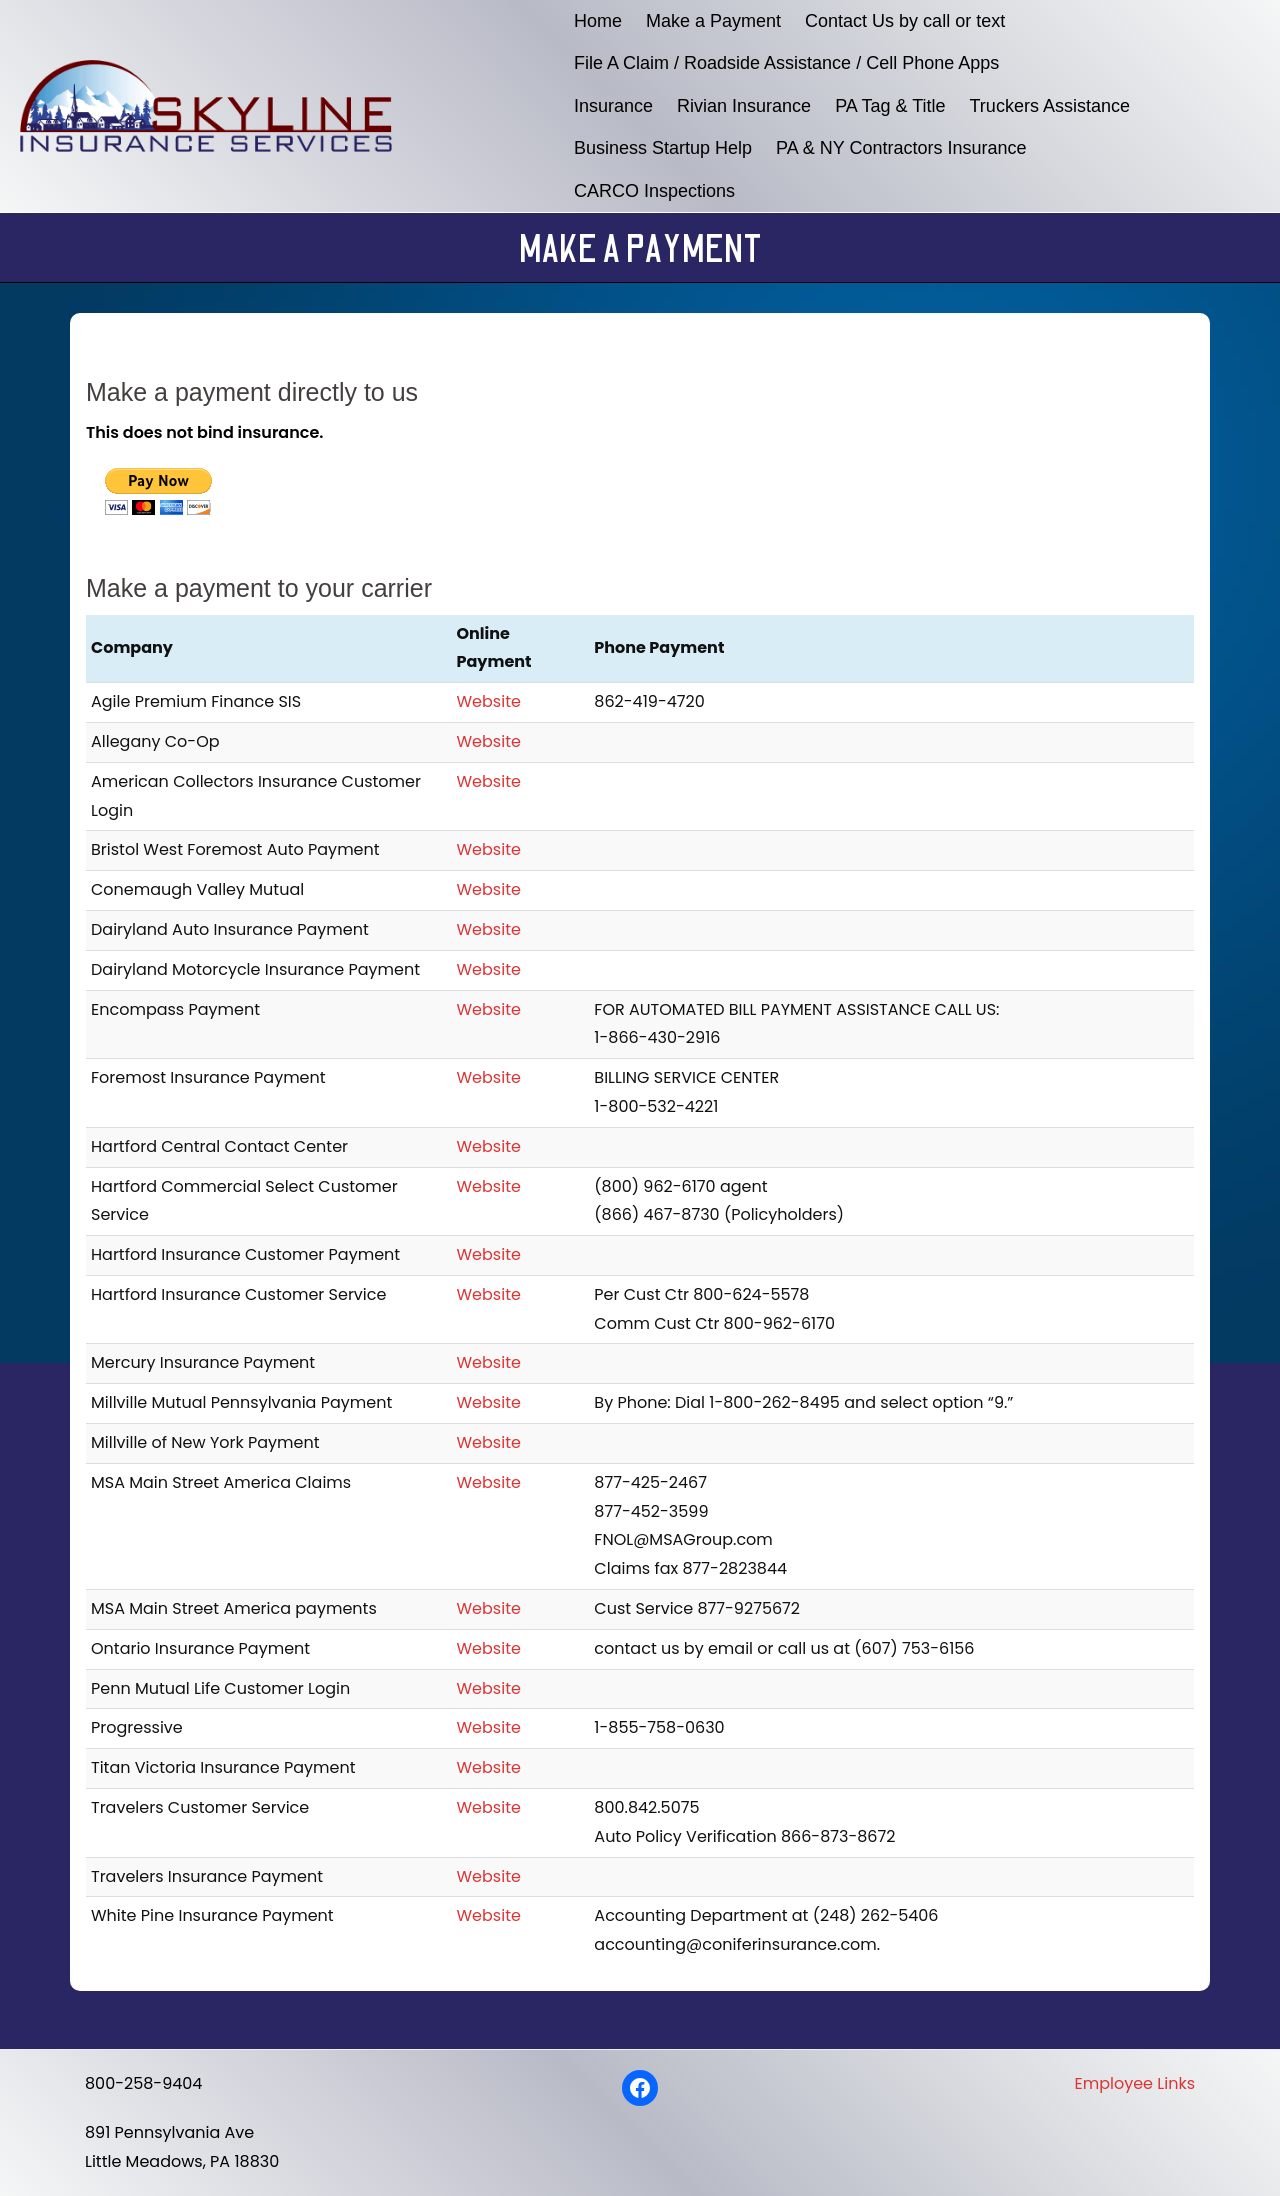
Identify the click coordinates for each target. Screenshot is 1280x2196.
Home (598, 21)
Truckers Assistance (1050, 106)
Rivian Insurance (744, 106)
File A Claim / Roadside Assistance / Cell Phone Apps (786, 63)
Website (489, 701)
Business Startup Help (663, 148)
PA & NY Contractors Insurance (901, 148)
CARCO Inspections (654, 191)
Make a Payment (713, 21)
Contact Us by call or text (905, 21)
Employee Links (1135, 2083)
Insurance (613, 106)
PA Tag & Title (890, 106)
